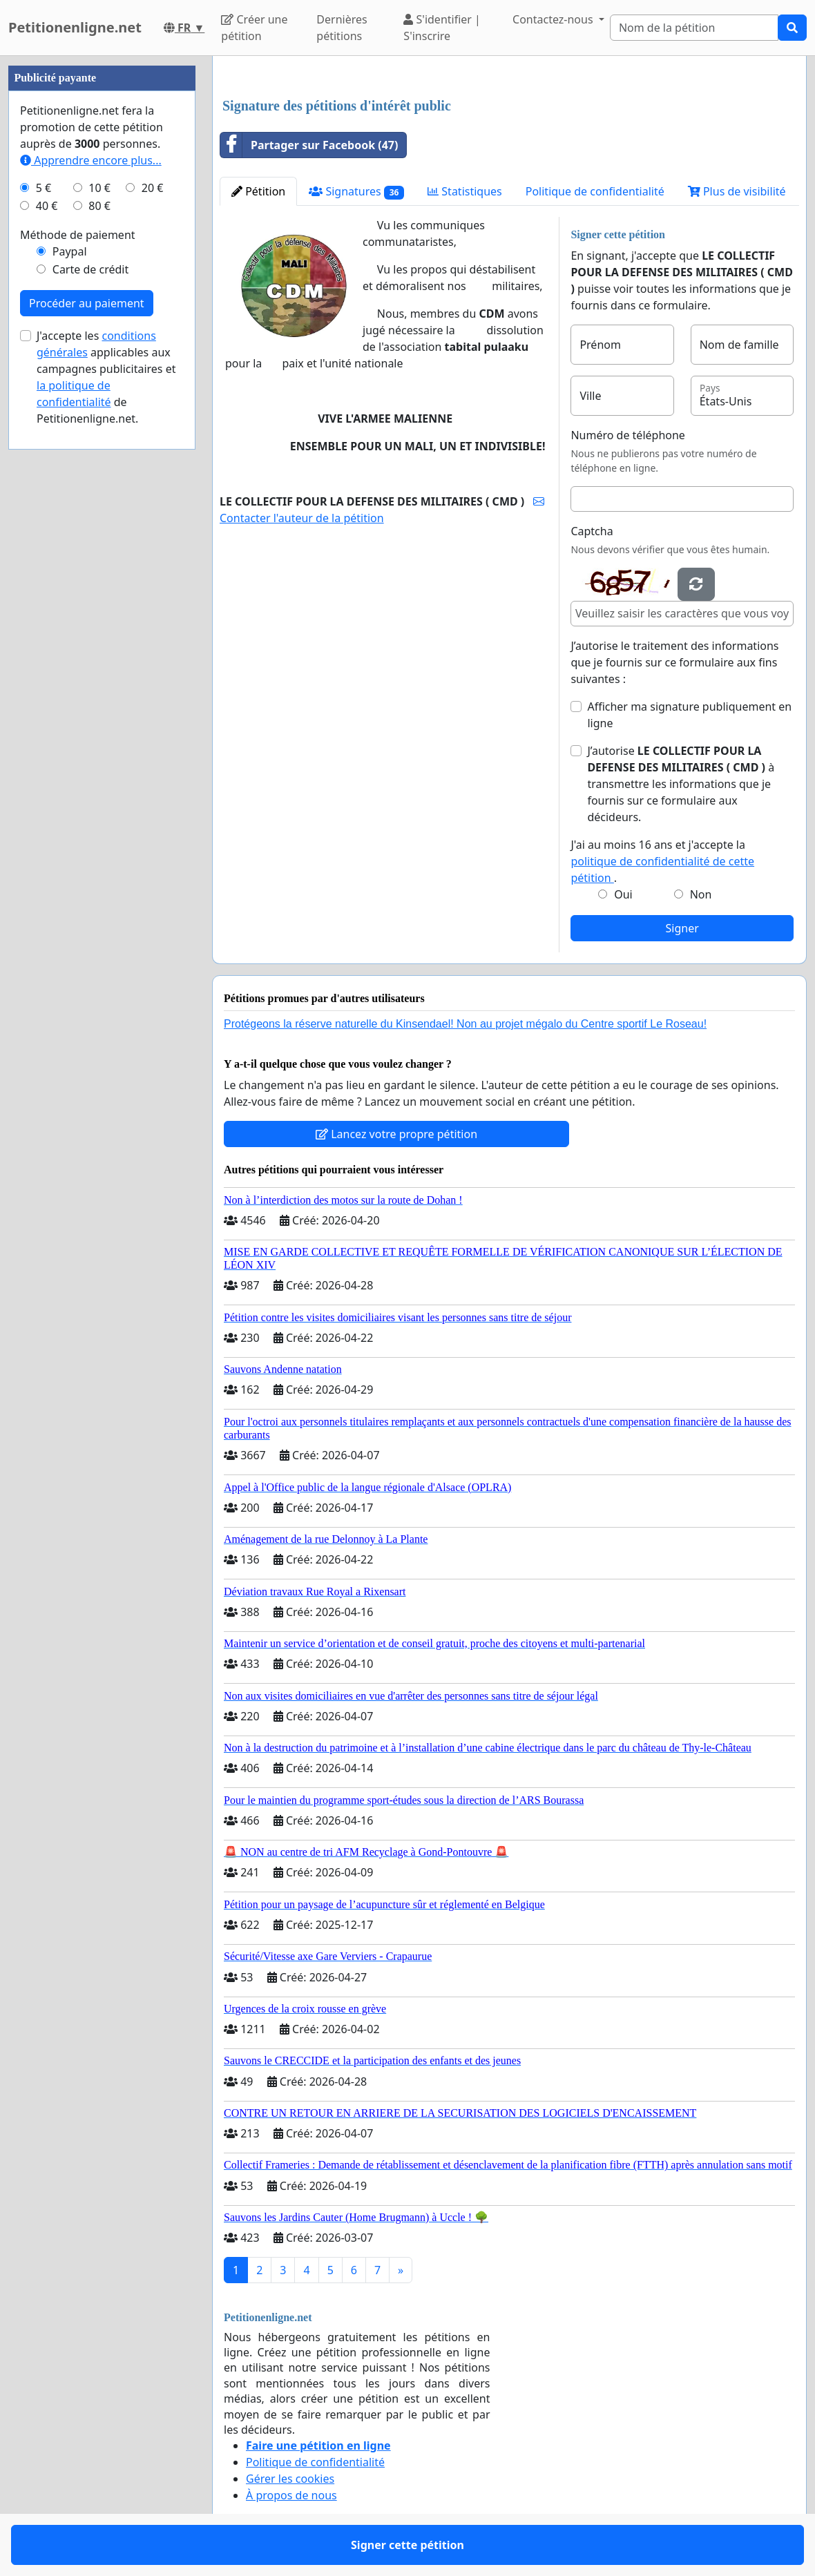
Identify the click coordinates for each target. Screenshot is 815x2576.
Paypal (69, 251)
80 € (99, 205)
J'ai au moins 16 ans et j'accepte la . (662, 861)
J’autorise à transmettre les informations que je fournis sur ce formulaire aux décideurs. (680, 784)
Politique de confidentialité (595, 191)
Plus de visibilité (737, 191)
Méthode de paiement (77, 234)
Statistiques (465, 191)
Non (701, 894)
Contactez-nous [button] (554, 19)
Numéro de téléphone (627, 435)
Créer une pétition (254, 28)
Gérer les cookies (290, 2478)
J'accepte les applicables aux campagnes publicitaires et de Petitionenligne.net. (106, 377)
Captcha (591, 531)
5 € (43, 187)
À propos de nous (291, 2495)
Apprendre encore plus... (91, 160)
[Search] (694, 28)
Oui (623, 894)
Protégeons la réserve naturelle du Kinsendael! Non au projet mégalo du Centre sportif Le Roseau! (465, 1024)
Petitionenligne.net (75, 27)
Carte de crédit (90, 269)
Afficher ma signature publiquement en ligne (689, 715)
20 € (153, 187)
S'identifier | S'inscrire (442, 28)
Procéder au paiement (86, 303)
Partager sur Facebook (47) (309, 145)
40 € (47, 205)
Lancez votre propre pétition (396, 1134)
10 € (99, 187)
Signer (682, 928)
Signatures (356, 192)
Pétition (258, 191)
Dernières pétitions (341, 28)
